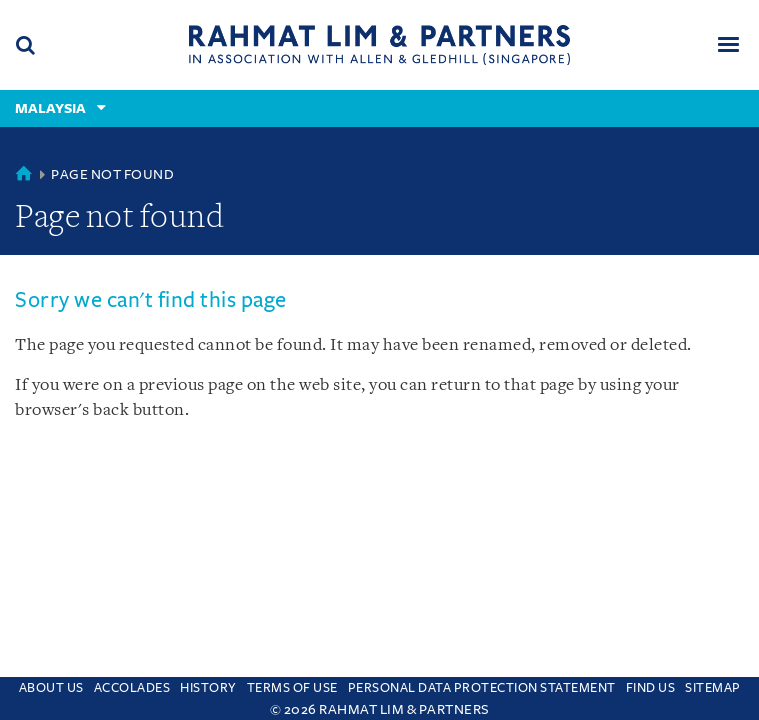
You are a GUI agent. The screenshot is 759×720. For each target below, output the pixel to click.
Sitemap (713, 688)
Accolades (132, 688)
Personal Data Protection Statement (482, 688)
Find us (651, 688)
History (208, 688)
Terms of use (292, 688)
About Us (51, 688)
